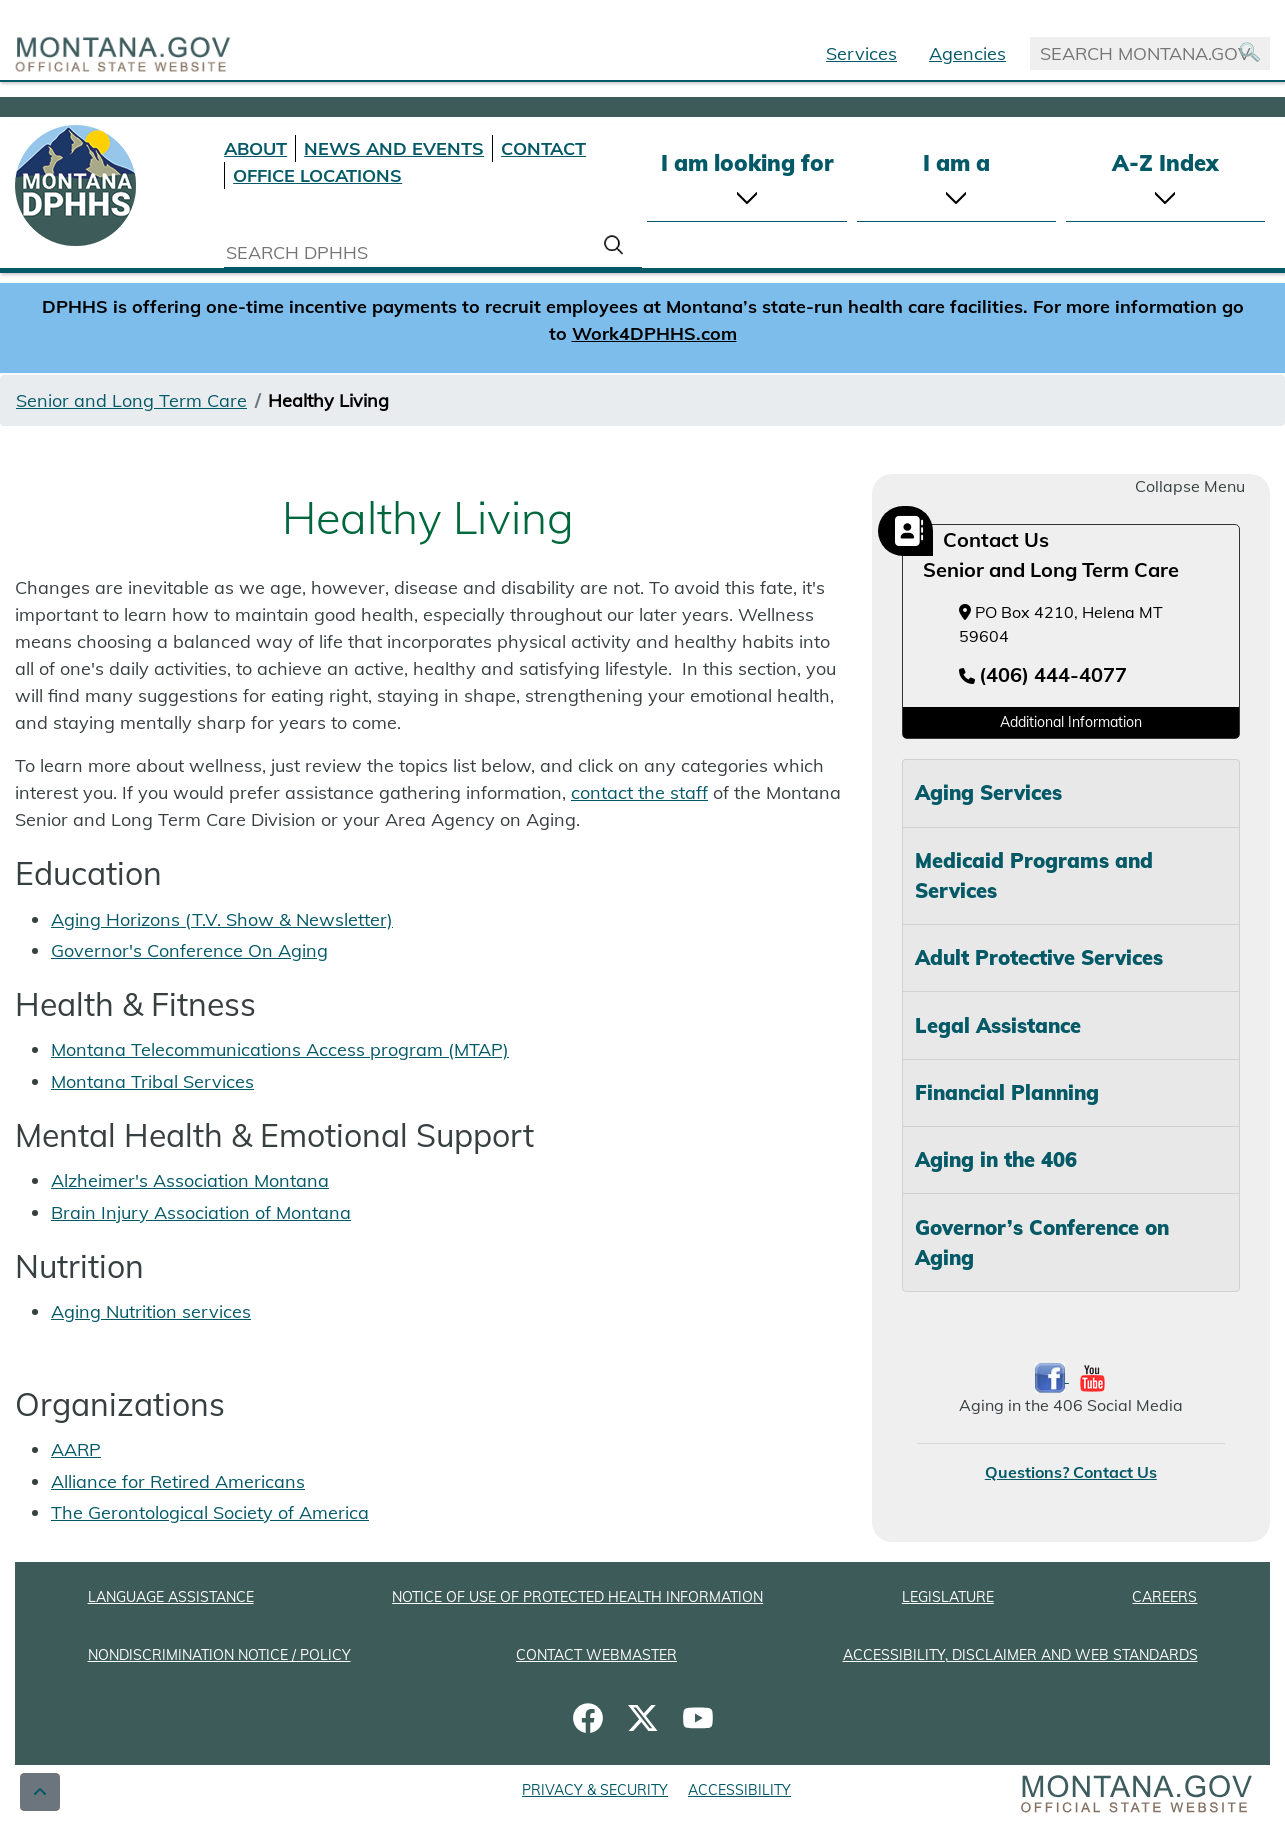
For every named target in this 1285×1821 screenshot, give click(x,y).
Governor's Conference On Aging (189, 950)
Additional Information (1071, 722)
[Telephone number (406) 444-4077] (1043, 676)
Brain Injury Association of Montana (201, 1212)
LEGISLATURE (948, 1597)
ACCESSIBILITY (739, 1790)
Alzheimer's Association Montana (190, 1180)
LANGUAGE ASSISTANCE (171, 1597)
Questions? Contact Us (1071, 1472)
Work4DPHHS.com (654, 333)
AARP (76, 1449)
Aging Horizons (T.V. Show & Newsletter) (222, 919)
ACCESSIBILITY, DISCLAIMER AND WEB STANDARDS (1020, 1655)
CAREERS (1164, 1597)
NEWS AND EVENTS (394, 148)
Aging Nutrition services (151, 1311)
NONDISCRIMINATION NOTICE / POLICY (219, 1655)
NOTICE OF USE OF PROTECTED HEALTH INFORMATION (577, 1597)
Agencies (967, 53)
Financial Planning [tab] (1007, 1092)
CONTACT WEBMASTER (596, 1655)
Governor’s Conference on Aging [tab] (1042, 1242)
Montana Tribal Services (152, 1081)
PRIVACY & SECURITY (595, 1790)
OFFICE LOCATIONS (317, 175)
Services (861, 53)
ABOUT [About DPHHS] (255, 148)
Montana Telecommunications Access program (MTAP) (280, 1049)
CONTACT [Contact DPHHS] (543, 148)
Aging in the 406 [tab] (996, 1159)
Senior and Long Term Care (131, 400)
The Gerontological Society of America (210, 1512)
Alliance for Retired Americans (178, 1481)
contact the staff (639, 792)
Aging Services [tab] (988, 792)
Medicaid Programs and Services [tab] (1034, 875)
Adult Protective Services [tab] (1039, 957)
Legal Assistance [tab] (998, 1025)
